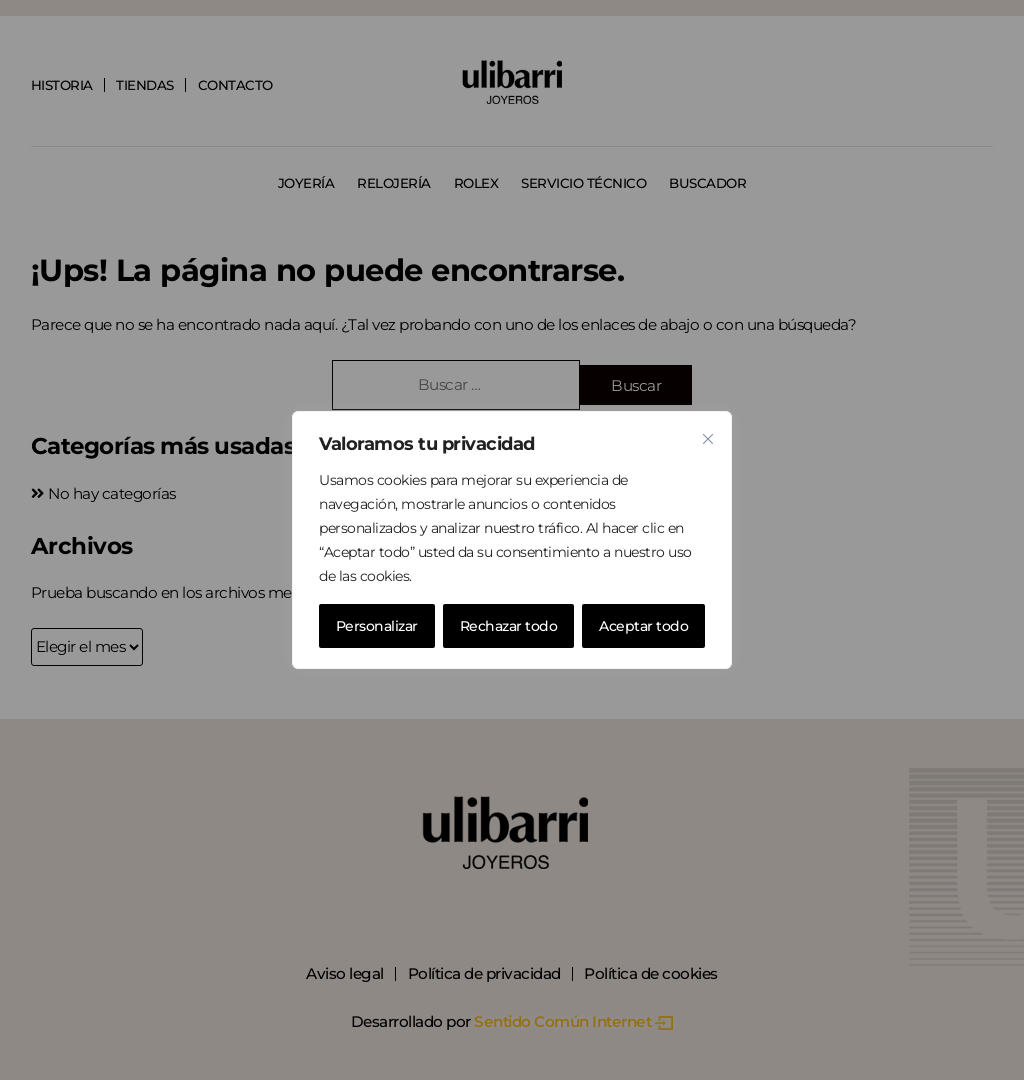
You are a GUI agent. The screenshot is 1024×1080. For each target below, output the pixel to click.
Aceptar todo (643, 626)
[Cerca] (708, 439)
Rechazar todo (509, 626)
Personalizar (377, 626)
